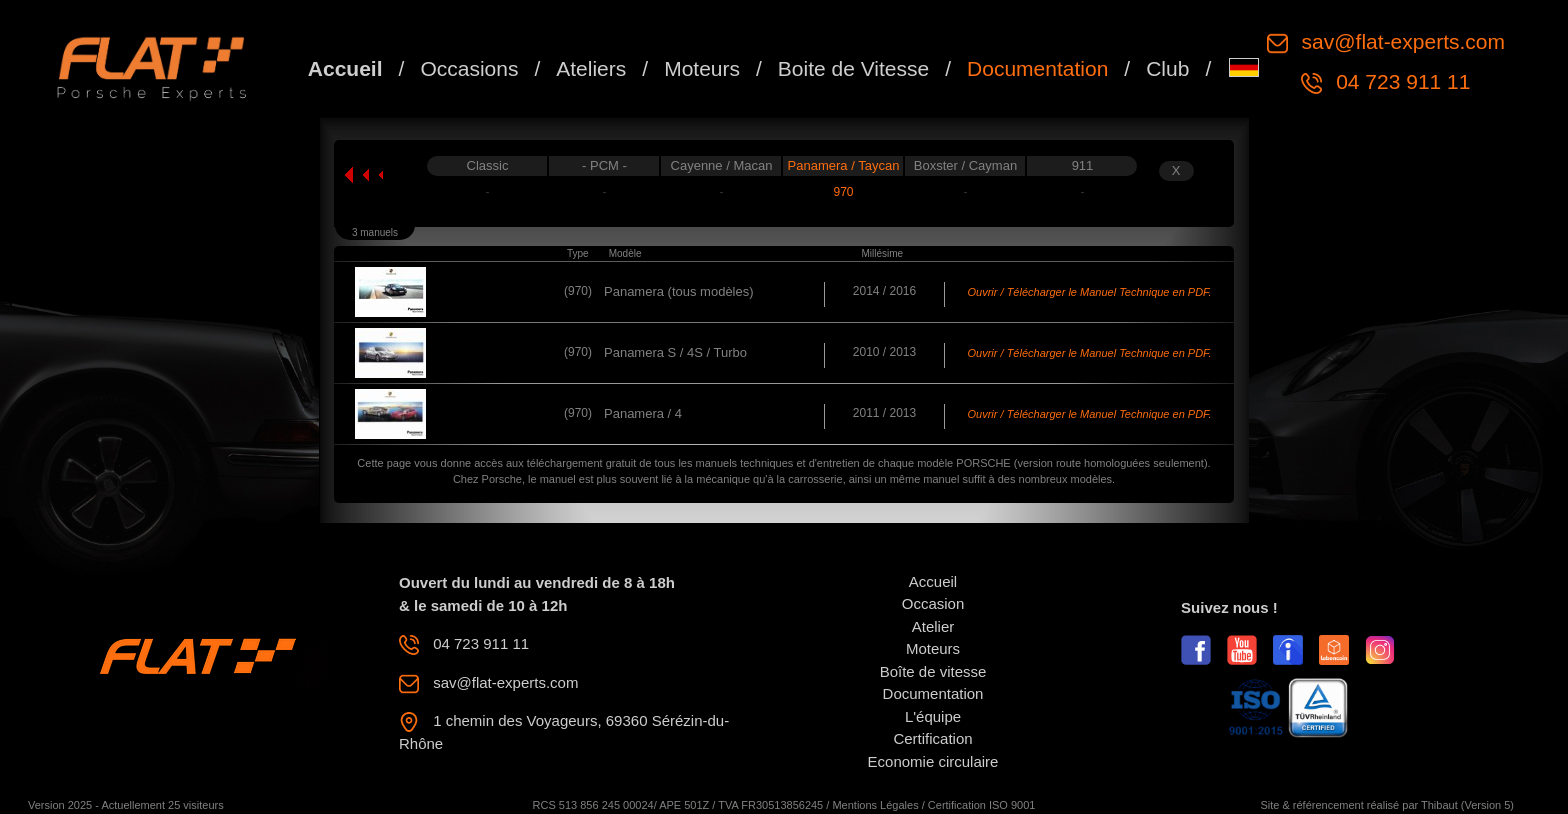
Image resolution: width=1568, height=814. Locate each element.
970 (843, 192)
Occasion (933, 603)
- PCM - (604, 165)
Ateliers (591, 68)
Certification (932, 738)
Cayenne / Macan (722, 165)
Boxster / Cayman (965, 165)
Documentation (1037, 68)
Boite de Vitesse (853, 68)
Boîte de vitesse (933, 671)
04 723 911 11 (1400, 81)
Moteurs (702, 68)
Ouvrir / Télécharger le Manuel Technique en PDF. (1090, 292)
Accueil (345, 68)
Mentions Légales (875, 805)
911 (1083, 165)
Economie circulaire (933, 761)
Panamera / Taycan (844, 165)
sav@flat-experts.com (1400, 41)
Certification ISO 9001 (982, 805)
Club (1167, 68)
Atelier (933, 626)
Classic (488, 165)
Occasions (469, 68)
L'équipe (933, 716)
